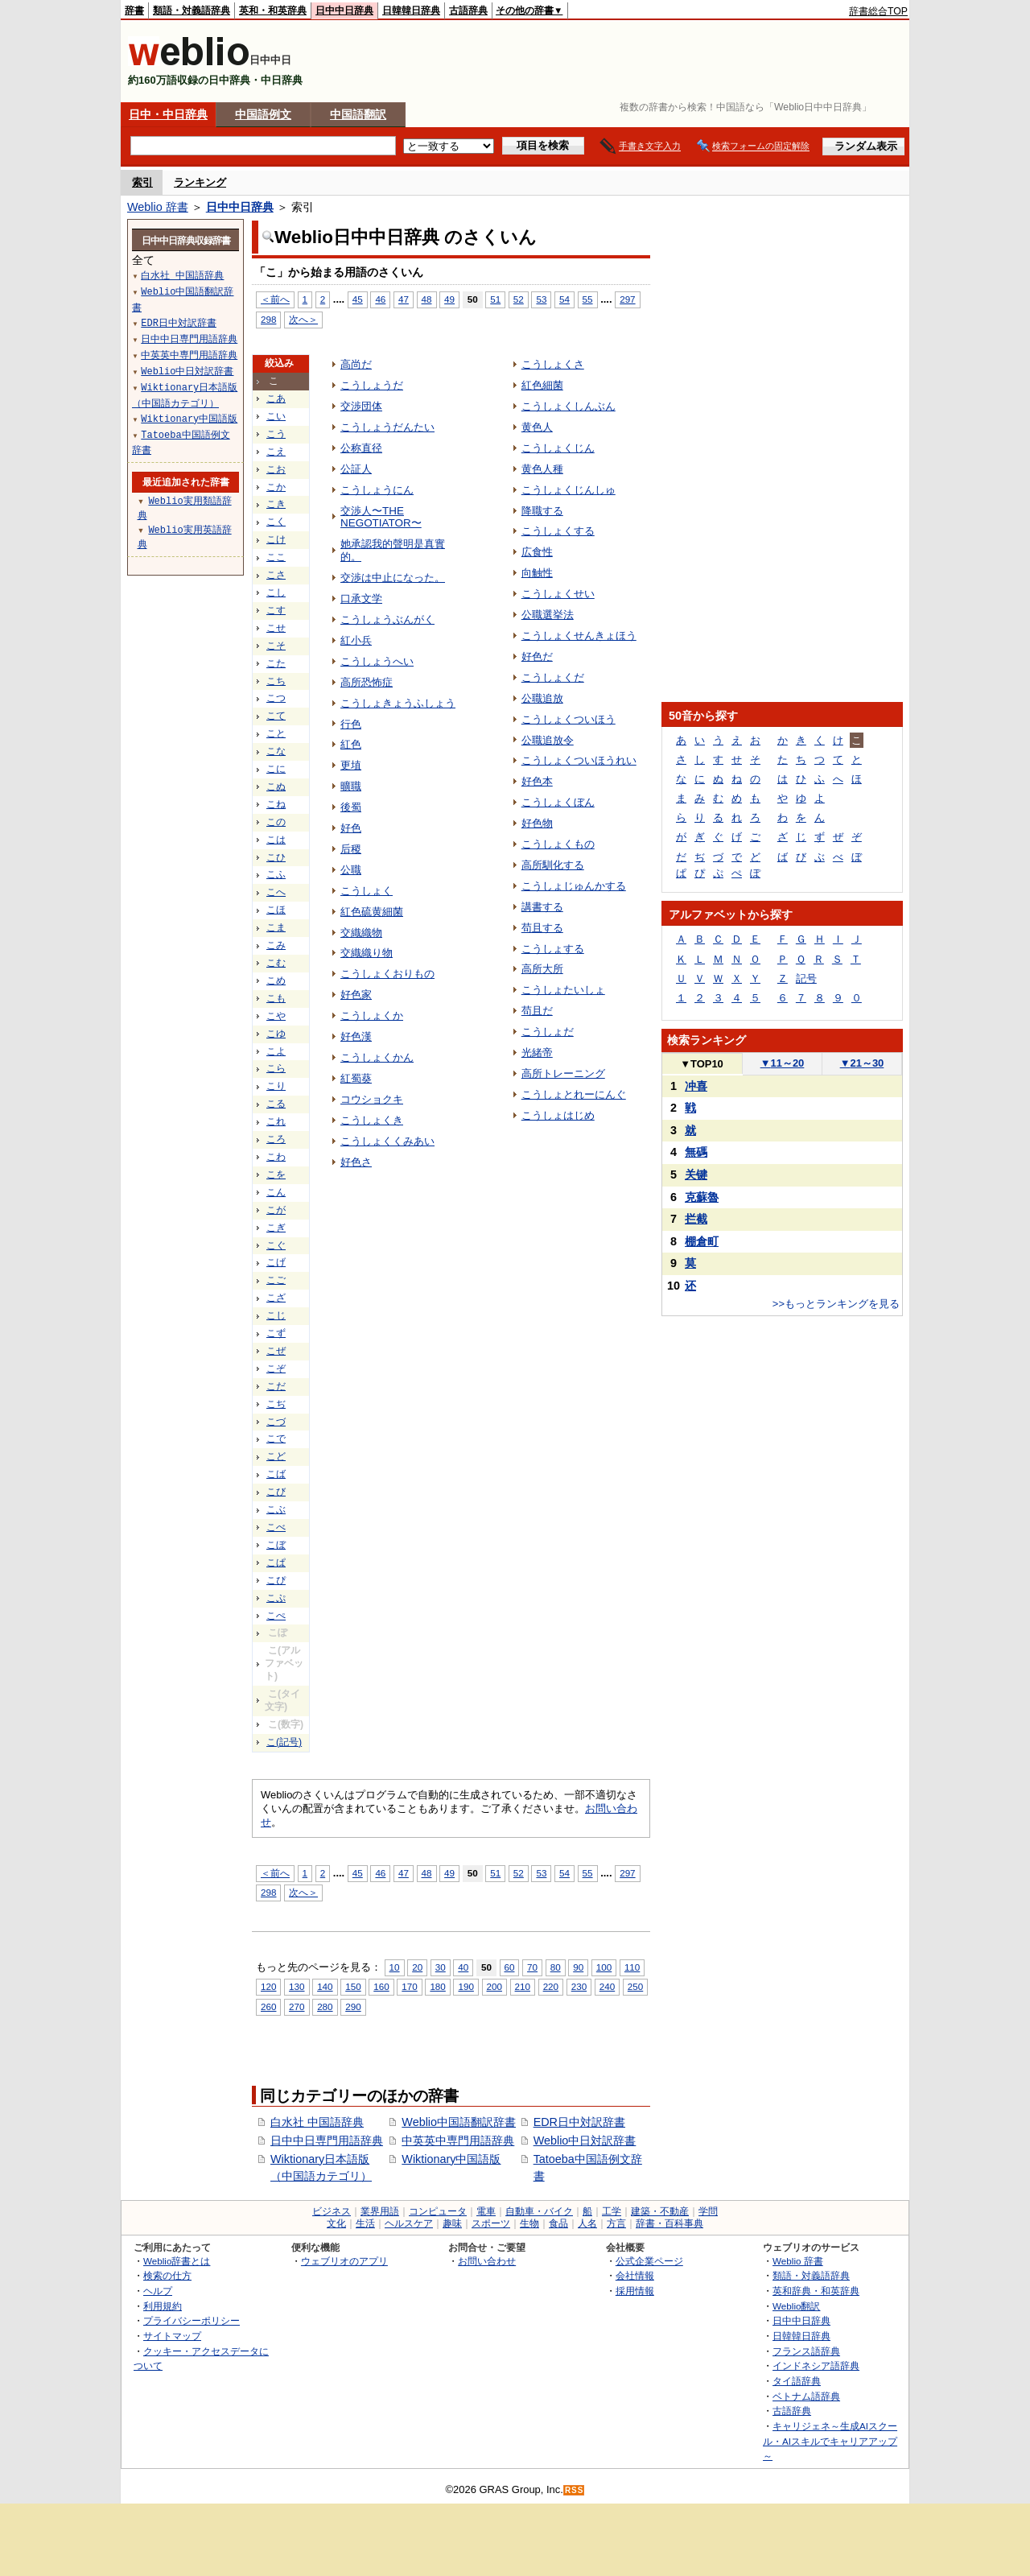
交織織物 (361, 933)
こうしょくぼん (558, 802)
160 (381, 1986)
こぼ (276, 1544)
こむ (276, 962)
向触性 (537, 573)
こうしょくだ (552, 677)
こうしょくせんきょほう (579, 636)
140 (324, 1986)
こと (276, 733)
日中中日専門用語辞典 (326, 2140)
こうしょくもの (558, 844)
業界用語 (379, 2211)
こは (276, 839)
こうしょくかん (377, 1057)
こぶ (276, 1509)
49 (449, 299)
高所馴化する (552, 865)
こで (276, 1438)
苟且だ (537, 1011)
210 (522, 1986)
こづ (276, 1421)
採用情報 (635, 2290)
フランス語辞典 (806, 2351)
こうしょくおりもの (387, 974)
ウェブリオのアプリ (344, 2261)
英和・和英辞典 (273, 10)
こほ (276, 909)
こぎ (276, 1227)
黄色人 (537, 427)
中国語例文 (263, 114)
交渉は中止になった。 (392, 578)
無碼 (696, 1152)
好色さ (356, 1162)
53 (541, 299)
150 (352, 1986)
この (276, 822)
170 (409, 1986)
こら (276, 1068)
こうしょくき (371, 1120)
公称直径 (361, 448)
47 (403, 299)
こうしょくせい (558, 594)
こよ (276, 1051)
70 (532, 1967)
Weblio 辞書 (157, 206)
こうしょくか (371, 1015)
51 (495, 299)
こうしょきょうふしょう (397, 703)
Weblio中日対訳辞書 (585, 2140)
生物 (529, 2223)
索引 (142, 182)
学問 (708, 2211)
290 (352, 2006)
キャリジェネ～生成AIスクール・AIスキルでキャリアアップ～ (830, 2441)
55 (588, 299)
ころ (276, 1139)
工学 (611, 2211)
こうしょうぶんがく (387, 619)
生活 (365, 2223)
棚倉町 (702, 1241)
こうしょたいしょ (563, 990)
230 (579, 1986)
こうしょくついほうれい (579, 760)
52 (518, 299)
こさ (276, 574)
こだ (276, 1386)
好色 (350, 828)
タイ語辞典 (796, 2381)
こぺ (276, 1615)
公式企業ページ (649, 2261)
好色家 (356, 995)
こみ (276, 945)
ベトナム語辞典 (806, 2396)
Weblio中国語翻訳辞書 (459, 2122)
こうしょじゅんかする (573, 886)
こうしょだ (547, 1032)
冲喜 (696, 1086)
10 (394, 1967)
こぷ (276, 1598)
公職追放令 (547, 740)
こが (276, 1210)
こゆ (276, 1033)
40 (463, 1967)
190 (465, 1986)
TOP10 (701, 1064)
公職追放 (542, 698)
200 (494, 1986)
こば (276, 1474)
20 (417, 1967)
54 (564, 299)
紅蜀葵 (356, 1078)
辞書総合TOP (878, 11)
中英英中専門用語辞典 (458, 2140)
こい (276, 416)
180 (437, 1986)
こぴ (276, 1580)
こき (276, 504)
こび (276, 1491)
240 (607, 1986)
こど (276, 1456)
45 (357, 299)
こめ (276, 980)
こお (276, 469)
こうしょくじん (558, 448)
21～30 (862, 1063)
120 (268, 1986)
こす (276, 610)
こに (276, 768)
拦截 (696, 1218)
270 (296, 2006)
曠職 (350, 786)
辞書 (134, 10)
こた (276, 663)
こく (276, 521)
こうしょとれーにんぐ (573, 1094)
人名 (587, 2223)
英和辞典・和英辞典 (815, 2290)
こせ (276, 628)
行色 (350, 724)
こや (276, 1016)
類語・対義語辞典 (191, 10)
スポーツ (491, 2223)
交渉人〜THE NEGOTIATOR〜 (381, 517)
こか (276, 487)
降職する (542, 511)
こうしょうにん (377, 490)
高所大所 (542, 969)
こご (276, 1280)
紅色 (350, 744)
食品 (558, 2223)
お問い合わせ (487, 2261)
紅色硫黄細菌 (371, 912)
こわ (276, 1156)
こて (276, 715)
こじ (276, 1315)
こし (276, 592)
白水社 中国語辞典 (317, 2122)
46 (380, 299)
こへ (276, 892)
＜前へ (275, 299)
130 (296, 1986)
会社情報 (635, 2275)
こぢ (276, 1404)
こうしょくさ (552, 364)
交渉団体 (361, 406)
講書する (542, 907)
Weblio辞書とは (176, 2261)
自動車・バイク (539, 2211)
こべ (276, 1527)
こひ (276, 857)
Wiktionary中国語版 (451, 2159)
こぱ (276, 1562)
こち (276, 681)
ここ (276, 557)
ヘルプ (157, 2290)
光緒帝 (537, 1052)
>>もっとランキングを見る (836, 1304)
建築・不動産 (660, 2211)
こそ (276, 645)
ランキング (200, 182)
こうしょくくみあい (387, 1141)
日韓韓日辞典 (411, 10)
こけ (276, 539)
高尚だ (356, 364)
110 (632, 1967)
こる (276, 1103)
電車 (486, 2211)
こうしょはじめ (558, 1115)
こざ (276, 1297)
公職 (350, 870)
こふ (276, 874)
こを (276, 1174)
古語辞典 (468, 10)
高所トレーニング (563, 1073)
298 (268, 319)
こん (276, 1192)
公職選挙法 (547, 615)
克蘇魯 (702, 1197)
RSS (574, 2490)
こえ (276, 451)
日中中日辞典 (344, 10)
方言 (616, 2223)
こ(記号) (284, 1742)
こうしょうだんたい (387, 427)
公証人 (356, 469)
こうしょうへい (377, 661)
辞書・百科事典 (669, 2223)
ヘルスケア (409, 2223)
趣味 (452, 2223)
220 (550, 1986)
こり (276, 1086)
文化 (336, 2223)
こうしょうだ (371, 385)
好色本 (537, 781)
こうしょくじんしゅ (568, 490)
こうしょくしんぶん (568, 406)
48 (427, 299)
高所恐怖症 (366, 682)
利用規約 (162, 2306)
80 (555, 1967)
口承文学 (361, 598)
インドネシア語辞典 (815, 2365)
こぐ (276, 1245)
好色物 (537, 823)
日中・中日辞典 (168, 114)
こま (276, 927)
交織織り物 (366, 953)
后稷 (350, 849)
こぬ (276, 786)
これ (276, 1121)
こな (276, 751)
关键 (696, 1174)
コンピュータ (438, 2211)
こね (276, 804)
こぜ (276, 1350)
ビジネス (331, 2211)
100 (604, 1967)
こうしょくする (558, 531)
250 (635, 1986)
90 (578, 1967)
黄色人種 (542, 469)
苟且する (542, 928)
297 (627, 299)
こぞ (276, 1368)
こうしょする (552, 949)
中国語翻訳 (358, 114)
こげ (276, 1262)
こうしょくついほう (568, 719)
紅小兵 (356, 640)
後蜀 (350, 807)
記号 (806, 978)
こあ (276, 398)
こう (276, 434)
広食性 (537, 552)
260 (268, 2006)
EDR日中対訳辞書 (579, 2122)
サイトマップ (172, 2335)
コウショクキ (371, 1099)
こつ (276, 698)
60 (510, 1967)
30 (440, 1967)
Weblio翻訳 (796, 2306)
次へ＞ (303, 319)
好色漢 (356, 1036)
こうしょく (366, 891)
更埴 (350, 765)
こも (276, 998)
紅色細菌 (542, 385)
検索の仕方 (167, 2275)
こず (276, 1333)
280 (324, 2006)
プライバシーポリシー (191, 2320)
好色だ (537, 656)
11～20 (782, 1063)
